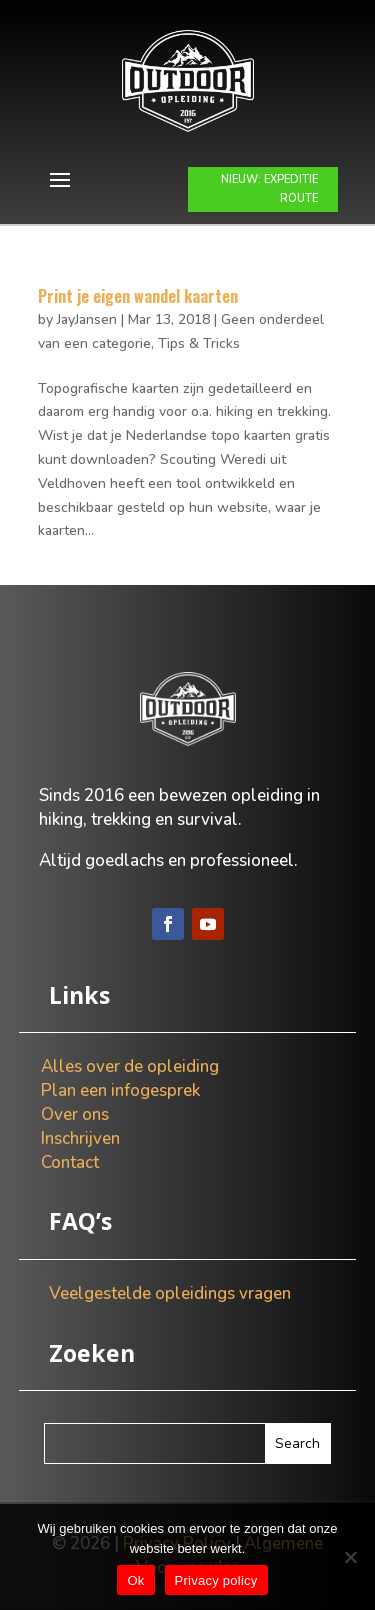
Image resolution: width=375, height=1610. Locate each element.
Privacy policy (216, 1580)
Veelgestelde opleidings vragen (170, 1293)
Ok (135, 1580)
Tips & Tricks (199, 343)
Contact (70, 1162)
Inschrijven (80, 1138)
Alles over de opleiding (130, 1066)
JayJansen (87, 319)
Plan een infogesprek (120, 1090)
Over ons (75, 1114)
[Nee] (350, 1557)
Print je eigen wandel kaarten (138, 296)
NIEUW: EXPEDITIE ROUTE (269, 189)
